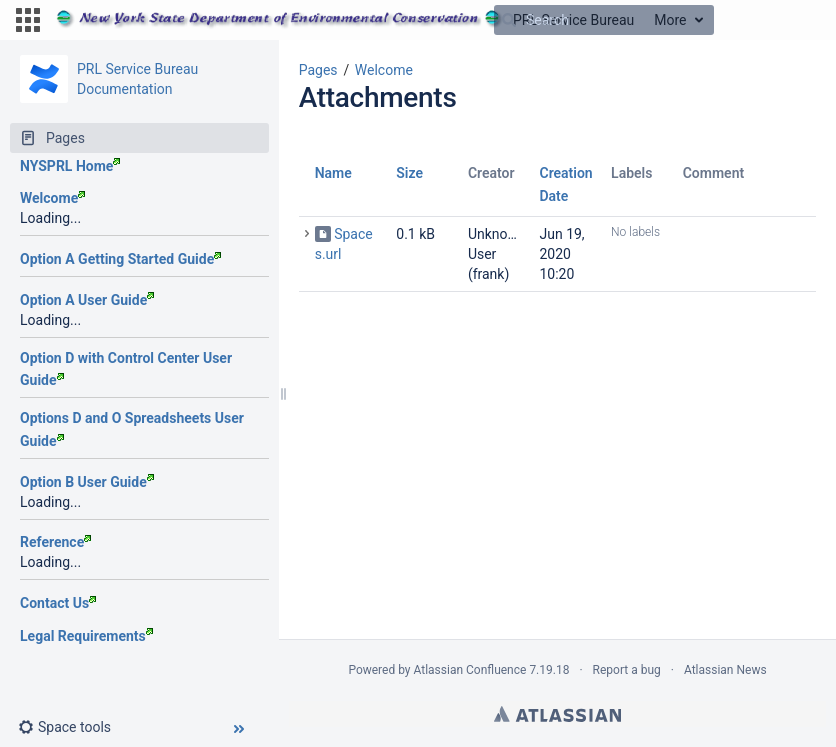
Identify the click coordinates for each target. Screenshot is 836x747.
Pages (318, 70)
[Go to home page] (345, 20)
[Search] (509, 20)
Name (333, 173)
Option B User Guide (87, 482)
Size (409, 173)
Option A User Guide (87, 300)
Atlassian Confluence (470, 670)
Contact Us (58, 603)
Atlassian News (725, 670)
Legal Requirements (86, 636)
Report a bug (627, 670)
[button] (28, 20)
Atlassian (557, 714)
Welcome (52, 198)
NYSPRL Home (70, 166)
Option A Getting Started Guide (120, 259)
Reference (55, 542)
